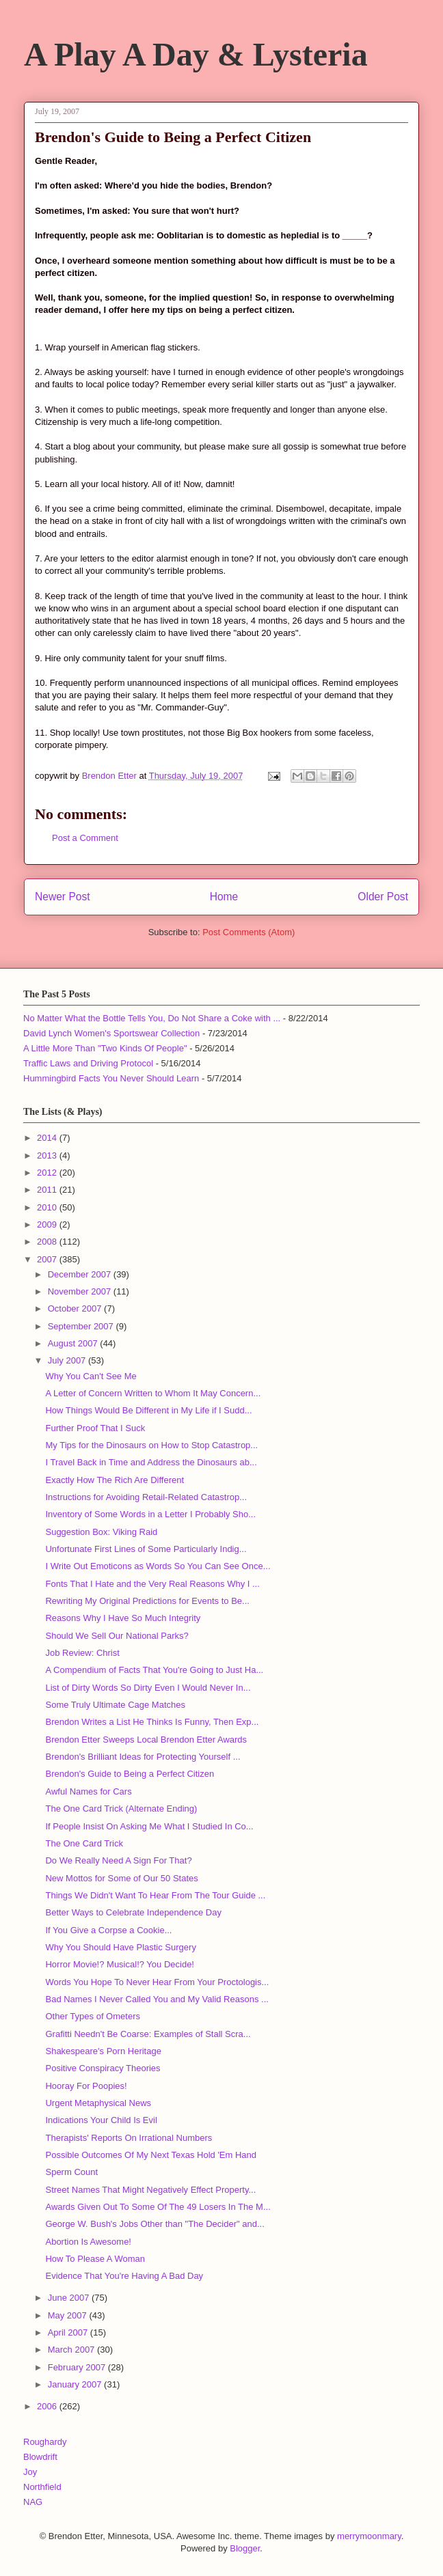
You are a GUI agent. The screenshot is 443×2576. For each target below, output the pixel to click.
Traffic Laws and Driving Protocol (88, 1063)
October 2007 (76, 1308)
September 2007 (82, 1326)
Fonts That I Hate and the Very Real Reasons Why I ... (152, 1584)
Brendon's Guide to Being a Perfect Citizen (129, 1774)
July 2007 (68, 1360)
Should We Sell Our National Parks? (116, 1636)
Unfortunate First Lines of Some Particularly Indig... (145, 1549)
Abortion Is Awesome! (88, 2241)
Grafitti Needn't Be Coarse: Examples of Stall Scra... (147, 2034)
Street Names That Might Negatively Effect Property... (150, 2190)
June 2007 (70, 2298)
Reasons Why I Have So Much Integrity (122, 1618)
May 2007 (69, 2315)
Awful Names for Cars (88, 1791)
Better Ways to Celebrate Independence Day (133, 1912)
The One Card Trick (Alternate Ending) (121, 1808)
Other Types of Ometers (92, 2016)
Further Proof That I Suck (95, 1428)
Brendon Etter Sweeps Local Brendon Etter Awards (146, 1739)
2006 (48, 2406)
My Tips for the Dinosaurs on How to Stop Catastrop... (151, 1445)
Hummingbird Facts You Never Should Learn (111, 1078)
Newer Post (62, 896)
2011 (48, 1190)
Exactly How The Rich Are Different (114, 1480)
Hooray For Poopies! (85, 2086)
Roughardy (45, 2442)
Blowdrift (40, 2457)
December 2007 (80, 1274)
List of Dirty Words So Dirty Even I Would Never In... (147, 1687)
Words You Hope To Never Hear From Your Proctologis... (157, 1982)
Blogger (245, 2548)
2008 (48, 1241)
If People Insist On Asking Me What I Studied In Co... (149, 1826)
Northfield (42, 2487)
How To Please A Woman (95, 2259)
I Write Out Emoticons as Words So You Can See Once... (157, 1566)
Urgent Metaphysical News (98, 2103)
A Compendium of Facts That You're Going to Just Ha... (154, 1670)
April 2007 (69, 2332)
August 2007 (74, 1343)
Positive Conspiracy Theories (102, 2068)
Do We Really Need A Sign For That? (118, 1860)
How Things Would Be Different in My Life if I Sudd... (148, 1410)
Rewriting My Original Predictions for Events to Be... (147, 1601)
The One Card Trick (83, 1843)
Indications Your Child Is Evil (101, 2120)
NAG (32, 2502)
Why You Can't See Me (90, 1376)
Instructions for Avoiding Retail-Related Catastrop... (146, 1497)
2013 (48, 1155)
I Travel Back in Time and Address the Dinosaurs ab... (150, 1462)
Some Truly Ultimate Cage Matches (115, 1705)
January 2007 (76, 2384)
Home (224, 896)
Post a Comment (85, 838)
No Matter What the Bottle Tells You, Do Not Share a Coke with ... (151, 1018)
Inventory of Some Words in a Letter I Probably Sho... (150, 1514)
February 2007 (78, 2367)
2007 (48, 1259)
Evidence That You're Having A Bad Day (124, 2276)
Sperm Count (71, 2172)
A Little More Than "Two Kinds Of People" (105, 1048)
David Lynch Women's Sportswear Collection (111, 1033)
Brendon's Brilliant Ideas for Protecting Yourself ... (142, 1756)
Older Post (383, 896)
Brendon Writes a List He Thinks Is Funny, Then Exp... (151, 1722)
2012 (48, 1172)
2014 (48, 1138)
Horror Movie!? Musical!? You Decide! (119, 1964)
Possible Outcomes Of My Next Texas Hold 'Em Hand (150, 2155)
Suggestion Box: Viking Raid (101, 1532)
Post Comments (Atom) (248, 932)
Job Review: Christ (82, 1653)
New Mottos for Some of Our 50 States (121, 1878)
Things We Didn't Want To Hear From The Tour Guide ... (155, 1895)
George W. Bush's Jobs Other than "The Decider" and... (154, 2224)
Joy (30, 2472)
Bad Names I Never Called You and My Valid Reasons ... (156, 1999)
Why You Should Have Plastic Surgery (120, 1947)
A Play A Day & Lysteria (196, 54)
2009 (48, 1224)
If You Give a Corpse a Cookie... (108, 1930)
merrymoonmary (369, 2536)
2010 (48, 1207)
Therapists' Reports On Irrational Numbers (128, 2138)
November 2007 (80, 1291)
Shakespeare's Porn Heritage (103, 2051)
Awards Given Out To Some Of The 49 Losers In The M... (157, 2207)
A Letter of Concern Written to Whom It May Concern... (152, 1393)
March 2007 (72, 2349)
